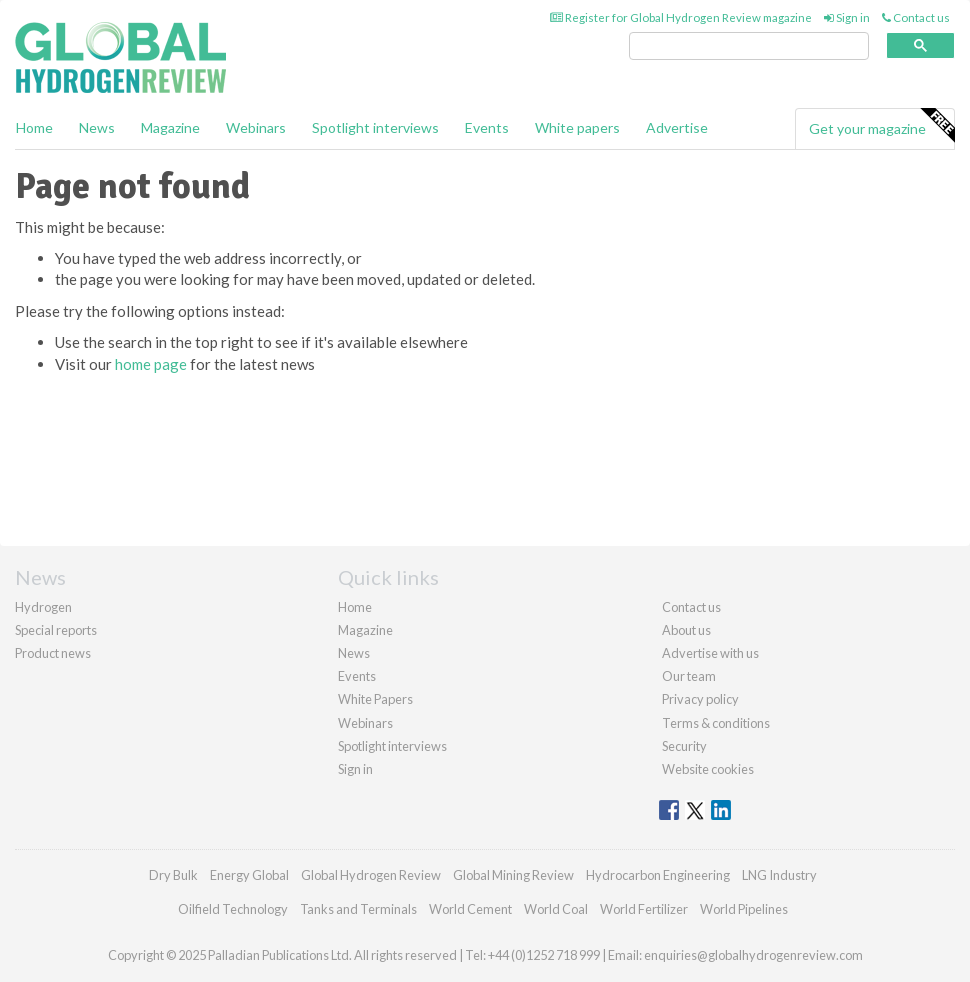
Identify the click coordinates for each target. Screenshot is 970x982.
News (354, 653)
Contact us (916, 17)
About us (686, 630)
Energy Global (249, 875)
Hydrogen (43, 607)
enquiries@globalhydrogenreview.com (753, 955)
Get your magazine (881, 126)
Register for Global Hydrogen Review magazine (681, 17)
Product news (53, 653)
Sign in (847, 17)
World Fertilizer (644, 909)
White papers (577, 127)
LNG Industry (779, 875)
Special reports (56, 630)
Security (684, 746)
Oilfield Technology (233, 909)
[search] (749, 46)
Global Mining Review (513, 875)
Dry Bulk (173, 875)
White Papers (375, 699)
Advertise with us (710, 653)
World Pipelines (744, 909)
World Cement (470, 909)
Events (487, 127)
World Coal (556, 909)
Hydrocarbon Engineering (658, 875)
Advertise (677, 127)
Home (34, 127)
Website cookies (708, 769)
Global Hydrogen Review (371, 875)
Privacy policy (700, 699)
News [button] (97, 127)
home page (151, 364)
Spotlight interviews (375, 127)
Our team (689, 676)
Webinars (256, 127)
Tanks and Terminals (358, 909)
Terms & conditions (716, 723)
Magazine (170, 127)
